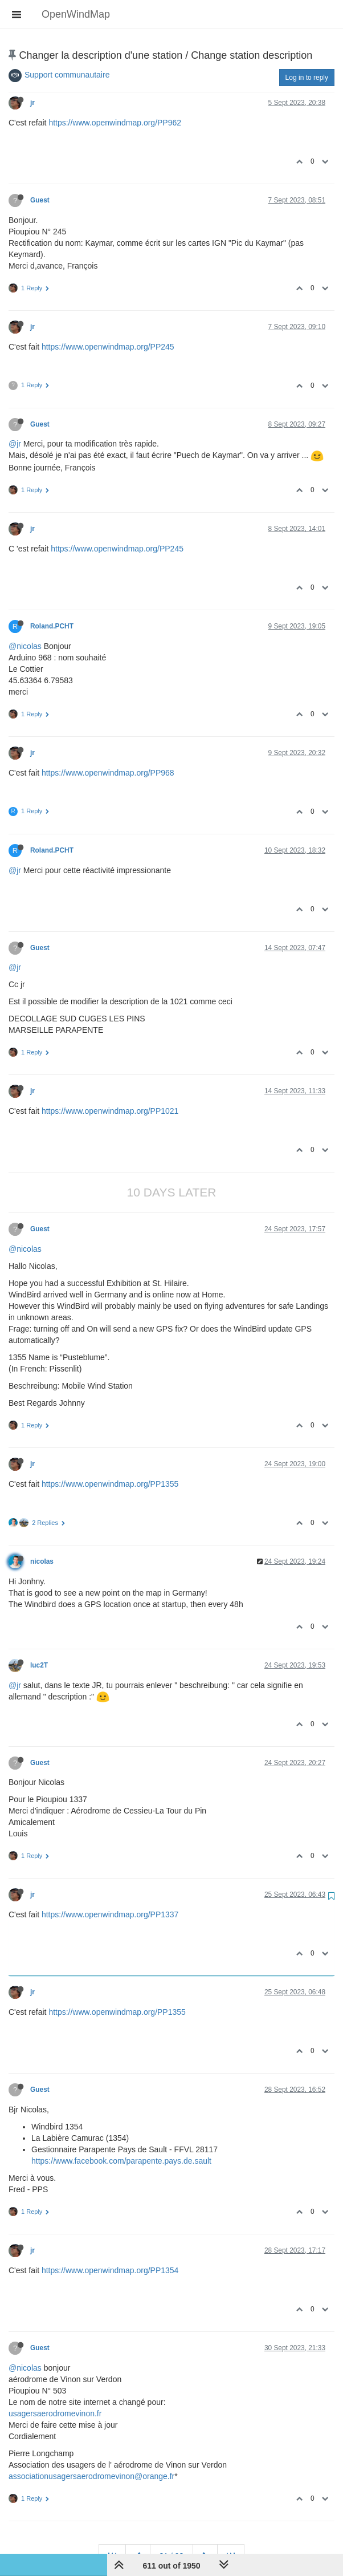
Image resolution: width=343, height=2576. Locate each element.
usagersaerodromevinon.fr (55, 2413)
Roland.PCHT (52, 626)
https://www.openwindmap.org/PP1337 (110, 1914)
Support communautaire (66, 74)
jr (32, 103)
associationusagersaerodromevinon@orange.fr (91, 2476)
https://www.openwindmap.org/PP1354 (110, 2270)
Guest (40, 200)
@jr (15, 443)
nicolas (42, 1561)
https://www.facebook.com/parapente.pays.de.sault (121, 2160)
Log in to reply (306, 78)
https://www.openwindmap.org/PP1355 (110, 1483)
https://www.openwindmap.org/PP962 (114, 122)
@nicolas (25, 646)
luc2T (39, 1665)
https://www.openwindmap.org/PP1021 (110, 1110)
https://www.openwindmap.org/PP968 (108, 772)
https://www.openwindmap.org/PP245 (108, 346)
